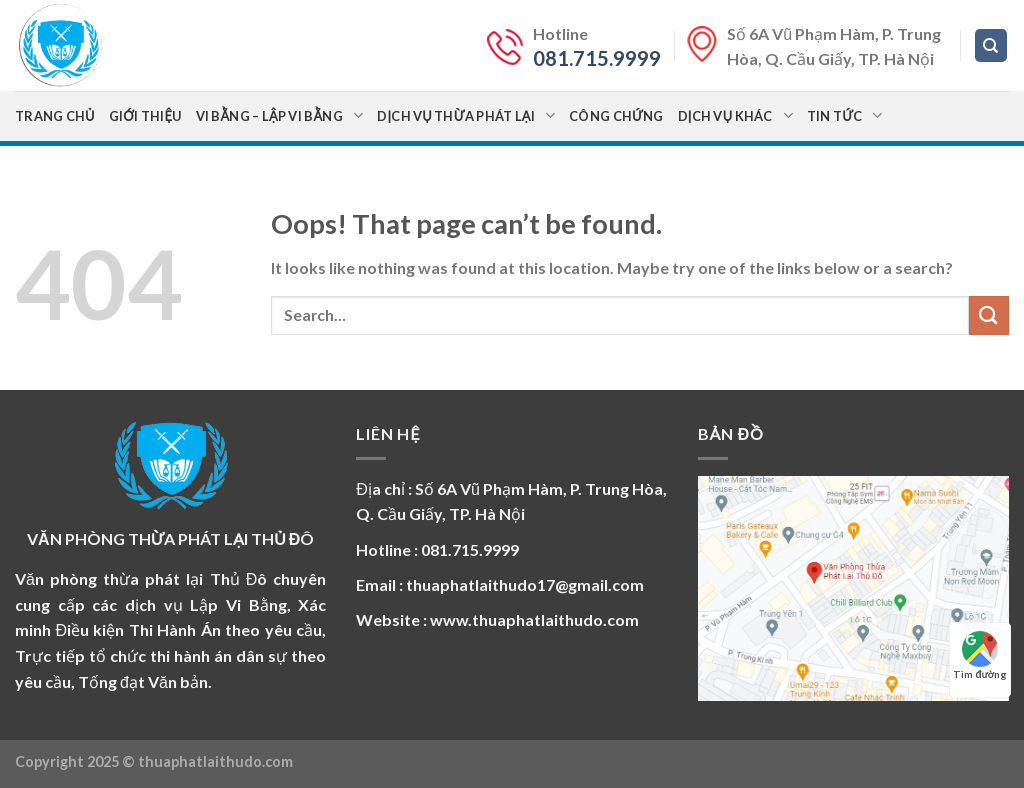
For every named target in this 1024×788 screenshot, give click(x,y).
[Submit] (989, 315)
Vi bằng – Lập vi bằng (280, 115)
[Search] (991, 45)
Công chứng (616, 116)
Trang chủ (55, 116)
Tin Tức (845, 115)
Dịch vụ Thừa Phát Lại (466, 115)
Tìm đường (980, 655)
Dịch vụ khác (735, 115)
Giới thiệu (145, 116)
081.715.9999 (597, 58)
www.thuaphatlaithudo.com (534, 619)
